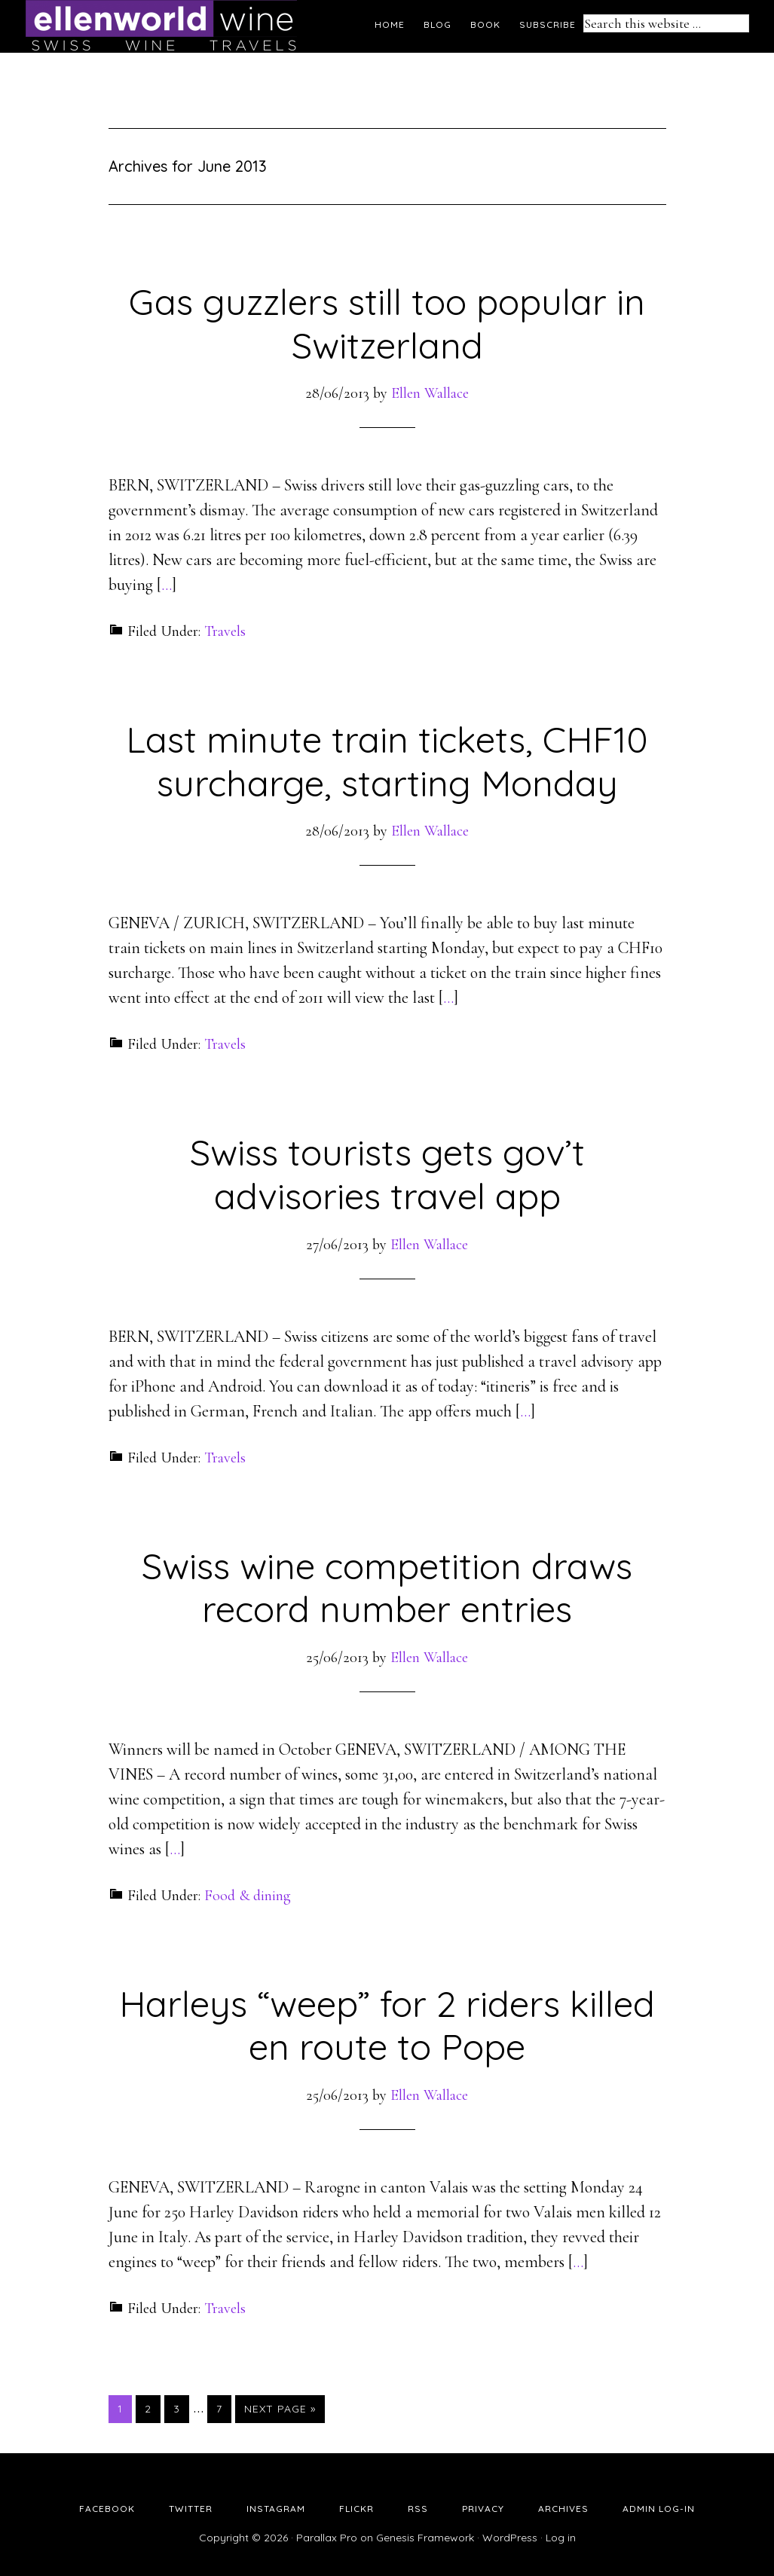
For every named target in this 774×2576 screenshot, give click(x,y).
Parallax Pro (326, 2537)
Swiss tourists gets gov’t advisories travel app (387, 1173)
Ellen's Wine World (161, 26)
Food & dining (247, 1896)
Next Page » (280, 2409)
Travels (225, 631)
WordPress (509, 2537)
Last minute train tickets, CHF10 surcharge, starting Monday (387, 761)
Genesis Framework (425, 2537)
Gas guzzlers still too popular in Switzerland (387, 323)
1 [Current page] (124, 2408)
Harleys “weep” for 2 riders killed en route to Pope (387, 2025)
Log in (561, 2537)
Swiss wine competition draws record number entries (387, 1587)
